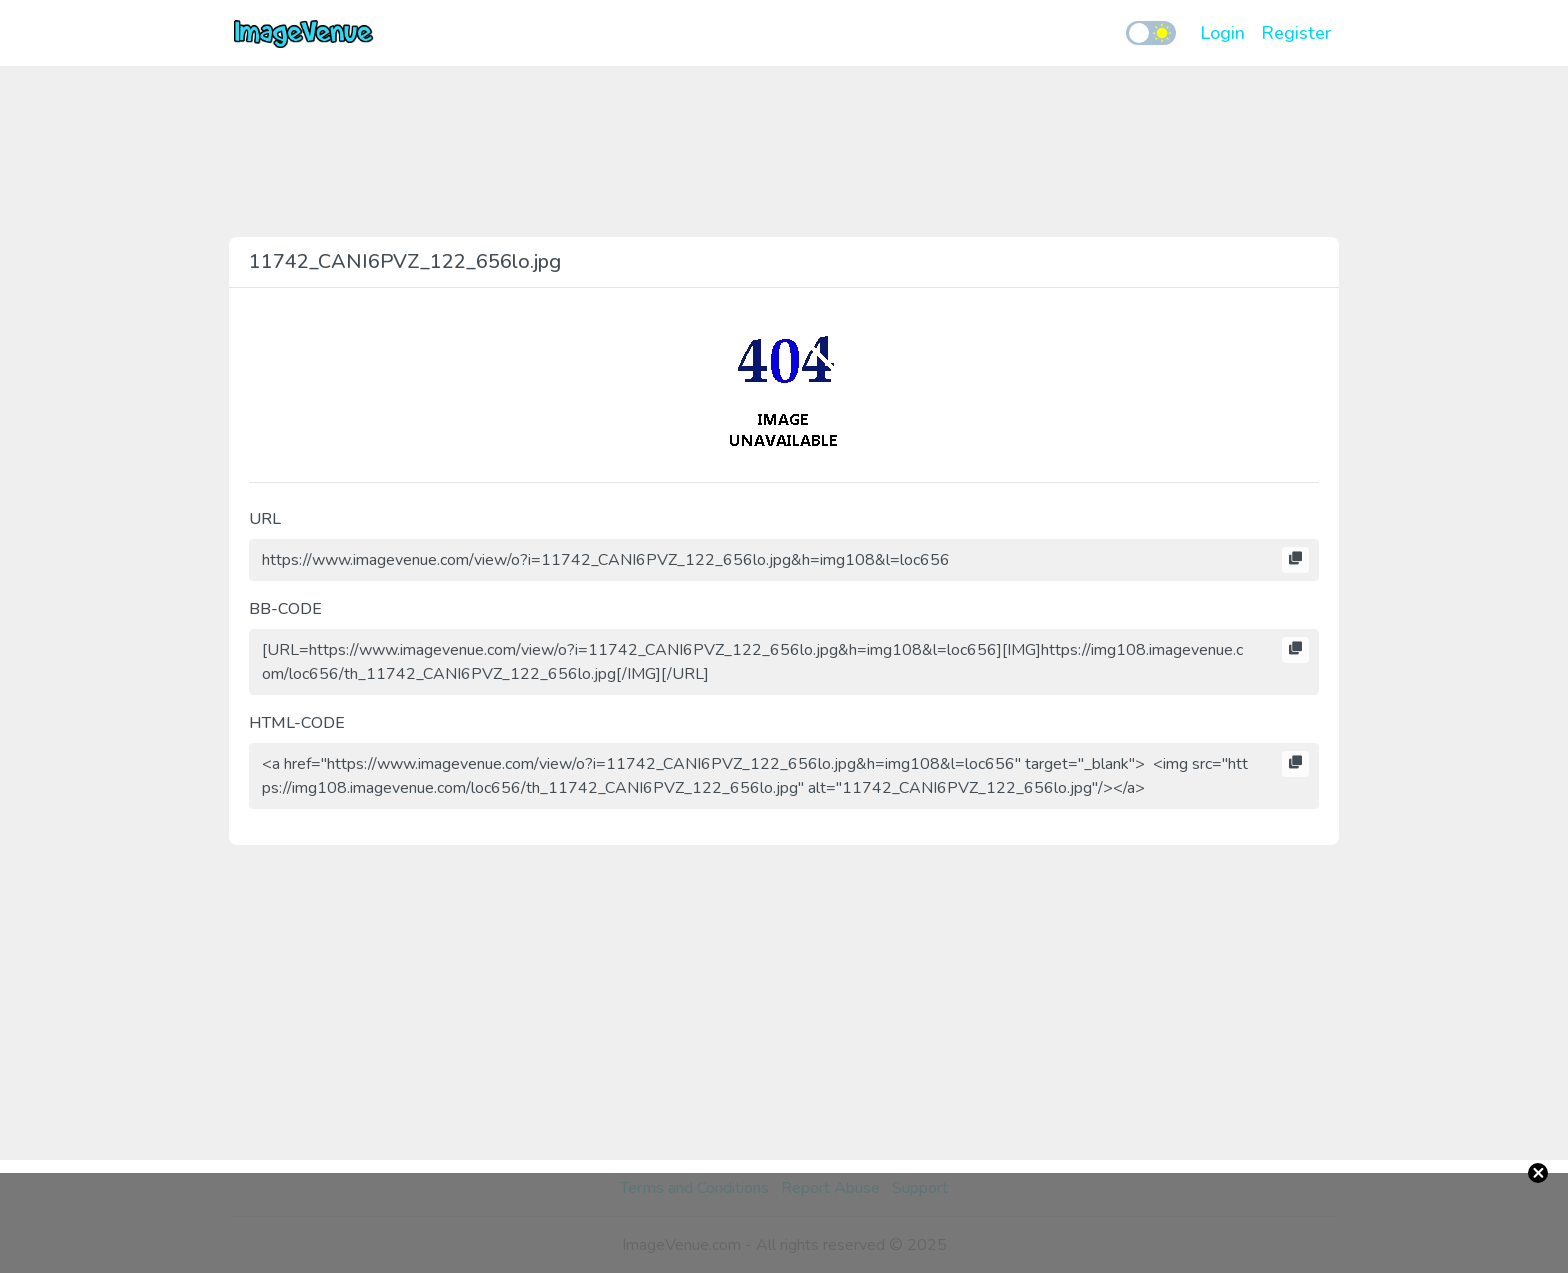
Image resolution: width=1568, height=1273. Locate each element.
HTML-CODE (297, 723)
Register (1296, 33)
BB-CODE (285, 609)
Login (1222, 33)
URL (265, 519)
